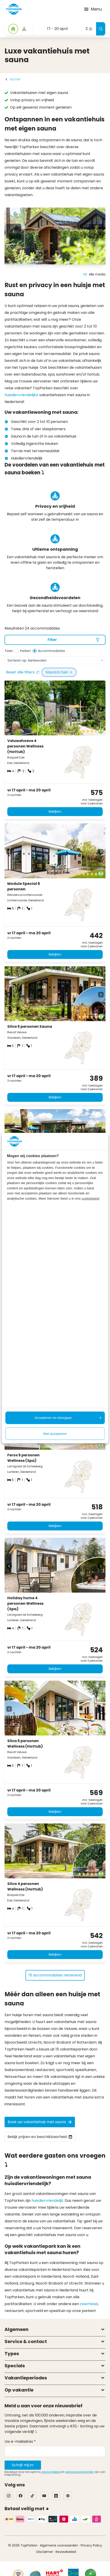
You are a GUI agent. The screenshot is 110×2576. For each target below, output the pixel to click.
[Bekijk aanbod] (24, 29)
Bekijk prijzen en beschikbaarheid (40, 2136)
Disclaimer (44, 2551)
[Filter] (55, 640)
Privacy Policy (91, 2545)
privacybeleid (51, 2472)
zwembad (89, 2303)
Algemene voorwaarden (59, 2545)
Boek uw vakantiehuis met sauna (40, 2122)
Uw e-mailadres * (20, 2441)
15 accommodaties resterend (55, 1975)
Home (15, 79)
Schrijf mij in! (23, 2465)
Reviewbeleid (66, 2551)
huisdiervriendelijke (21, 395)
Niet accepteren (55, 1433)
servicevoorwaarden (79, 2472)
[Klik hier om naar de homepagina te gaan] (14, 9)
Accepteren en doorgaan (68, 1418)
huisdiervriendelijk (47, 2200)
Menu (93, 9)
